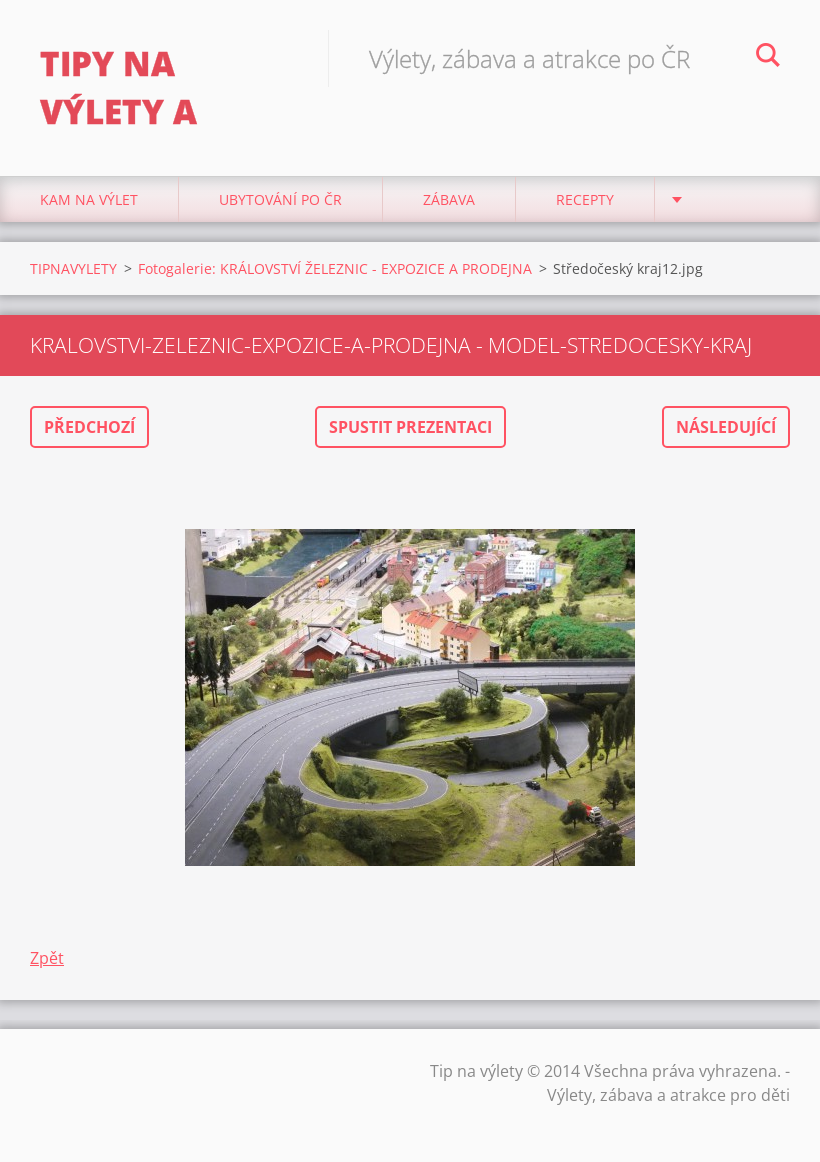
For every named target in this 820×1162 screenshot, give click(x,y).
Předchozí (89, 427)
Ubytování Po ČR (280, 199)
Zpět (47, 958)
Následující (726, 427)
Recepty (585, 199)
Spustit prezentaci (410, 427)
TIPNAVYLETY (73, 268)
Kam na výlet (89, 199)
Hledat (768, 58)
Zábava (449, 199)
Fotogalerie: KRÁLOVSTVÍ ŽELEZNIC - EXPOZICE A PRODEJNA (335, 268)
